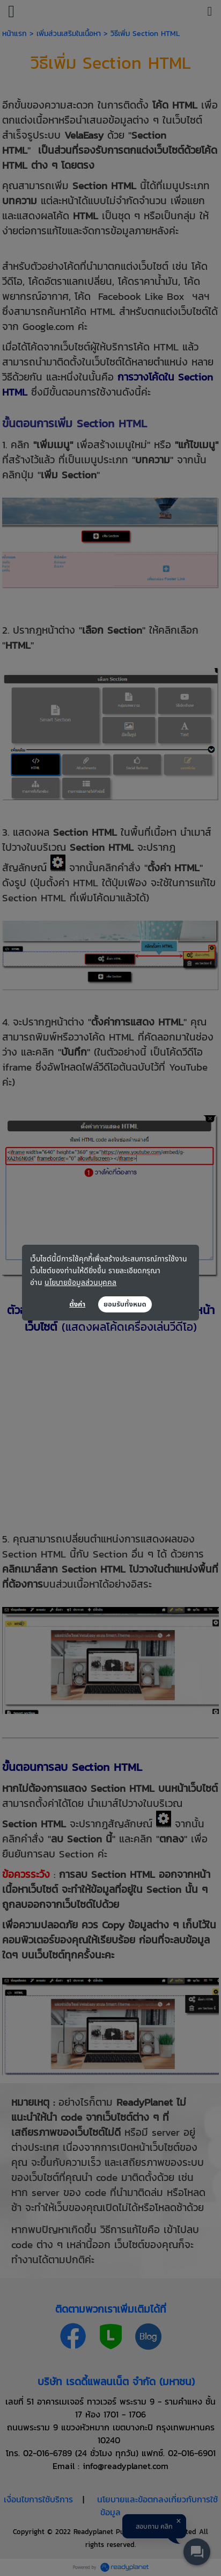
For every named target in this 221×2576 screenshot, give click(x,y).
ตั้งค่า (77, 1304)
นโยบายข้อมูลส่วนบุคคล (80, 1282)
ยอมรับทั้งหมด (125, 1304)
